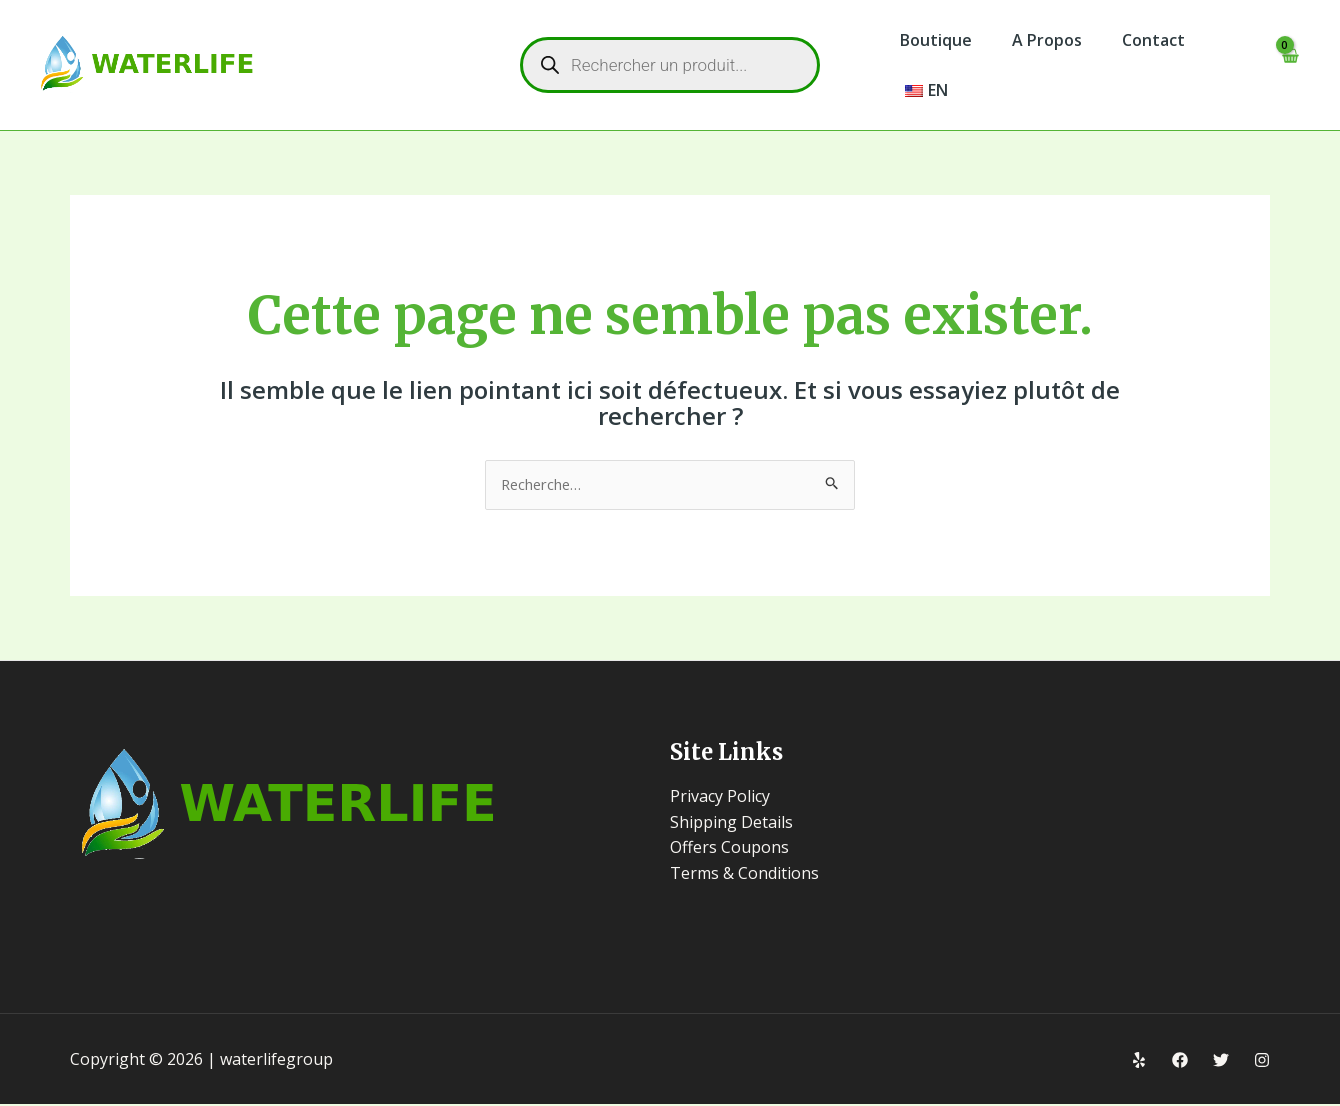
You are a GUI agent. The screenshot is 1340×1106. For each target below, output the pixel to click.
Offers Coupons (729, 849)
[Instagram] (1262, 1062)
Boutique (932, 40)
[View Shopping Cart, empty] (1288, 65)
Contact (1133, 40)
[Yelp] (1139, 1062)
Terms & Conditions (744, 875)
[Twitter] (1221, 1062)
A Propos (1035, 40)
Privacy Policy (720, 798)
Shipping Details (731, 823)
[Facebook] (1180, 1062)
